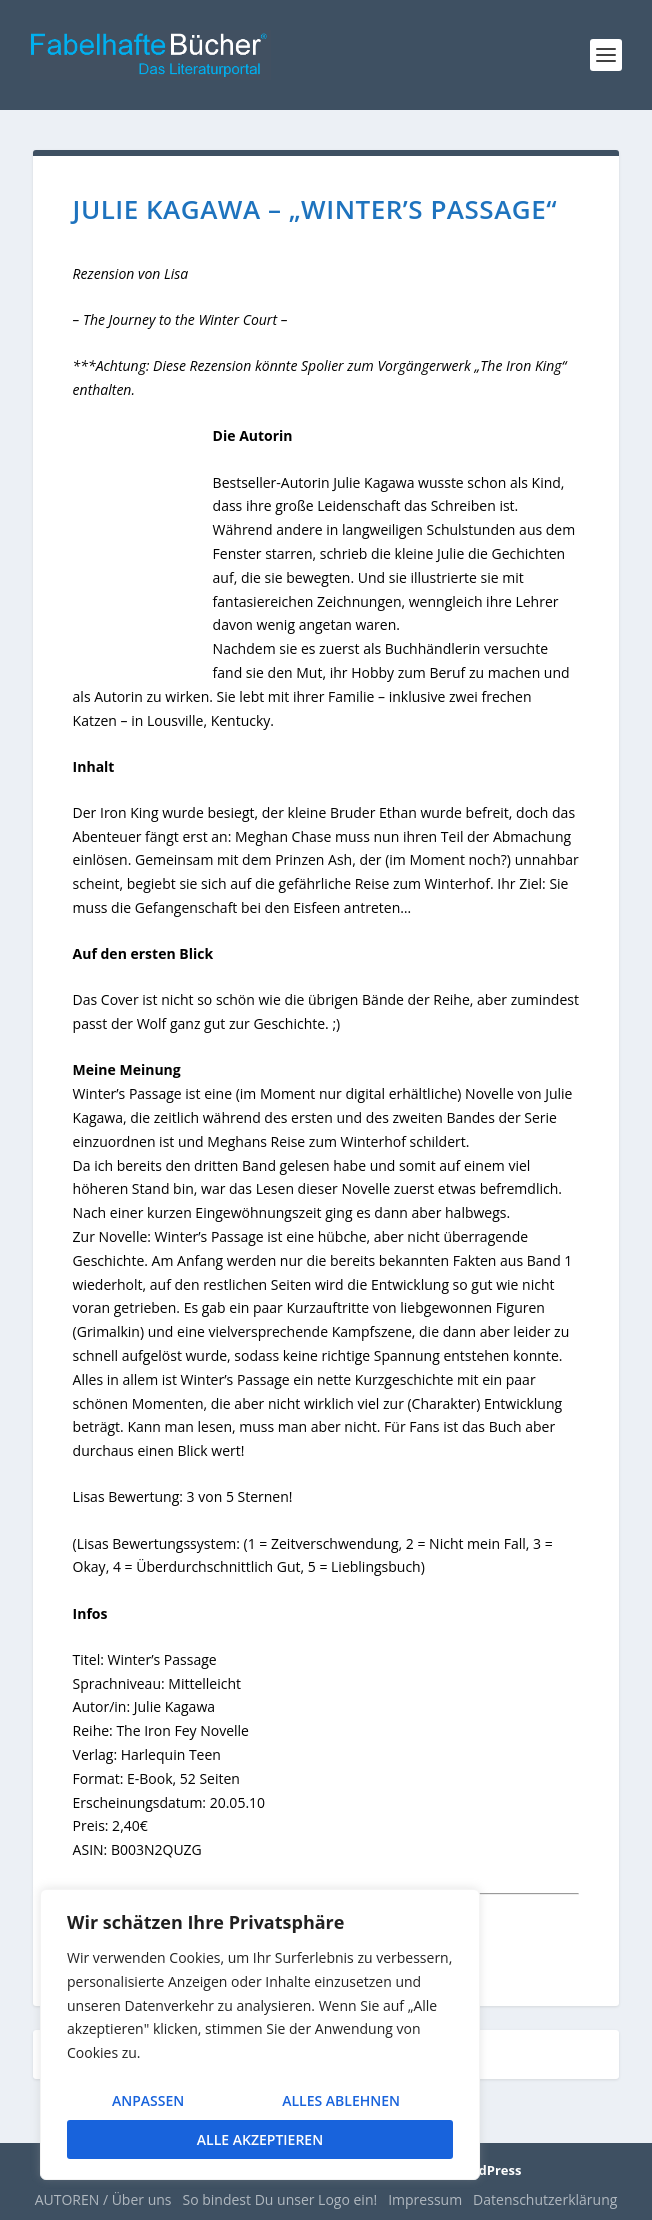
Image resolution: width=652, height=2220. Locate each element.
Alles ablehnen (341, 2100)
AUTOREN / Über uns (103, 2199)
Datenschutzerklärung (545, 2199)
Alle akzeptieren (260, 2139)
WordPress (486, 2170)
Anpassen (148, 2100)
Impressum (425, 2199)
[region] (260, 2034)
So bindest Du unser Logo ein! (280, 2199)
